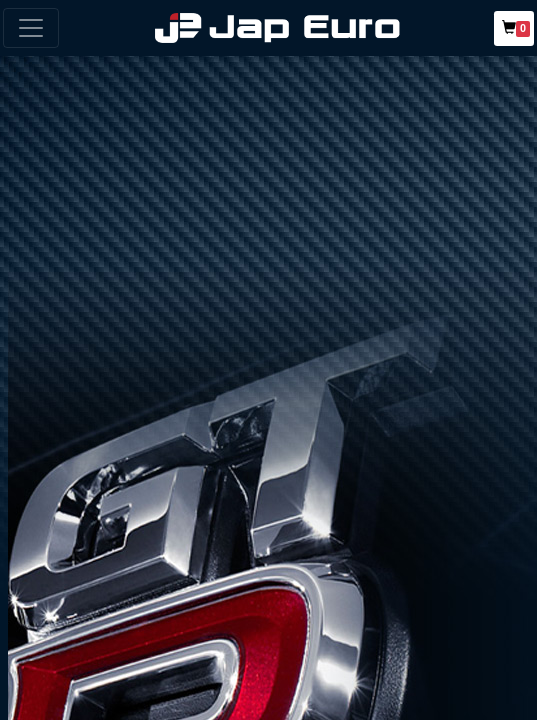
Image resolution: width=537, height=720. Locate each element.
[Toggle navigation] (31, 28)
